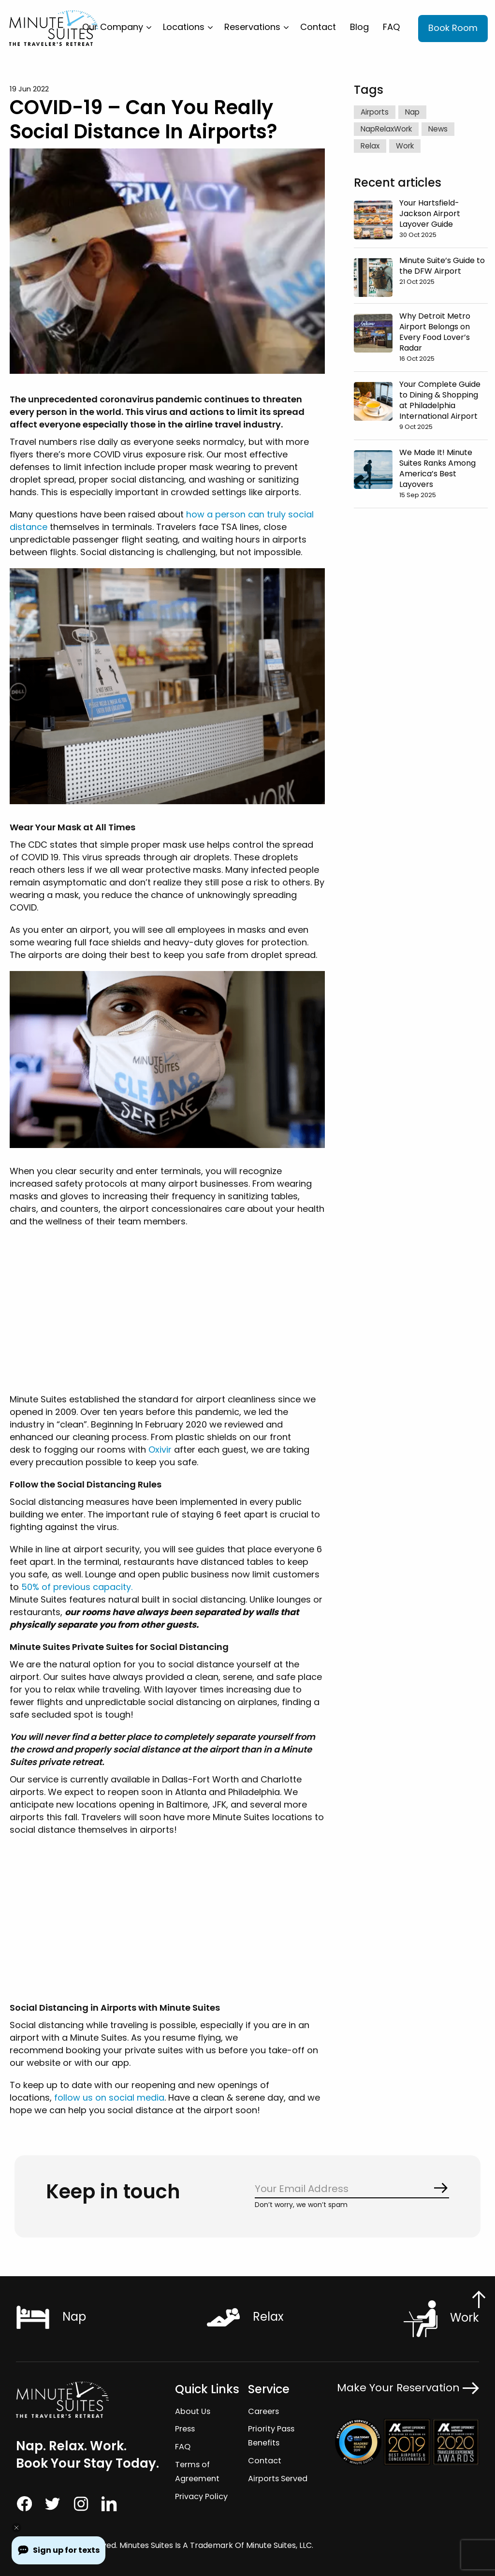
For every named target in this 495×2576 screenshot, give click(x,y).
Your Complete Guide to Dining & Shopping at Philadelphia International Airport (439, 399)
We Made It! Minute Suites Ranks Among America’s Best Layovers (437, 467)
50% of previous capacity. (75, 1587)
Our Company (112, 27)
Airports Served (277, 2478)
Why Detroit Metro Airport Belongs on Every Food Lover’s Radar (434, 331)
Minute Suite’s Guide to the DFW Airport (442, 265)
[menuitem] (115, 27)
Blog (359, 27)
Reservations (252, 27)
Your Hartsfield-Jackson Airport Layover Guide (429, 213)
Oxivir (159, 1449)
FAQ (391, 27)
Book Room (453, 28)
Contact (318, 27)
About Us (192, 2411)
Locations (183, 27)
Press (185, 2428)
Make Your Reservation (408, 2387)
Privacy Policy (201, 2496)
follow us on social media (108, 2097)
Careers (263, 2411)
